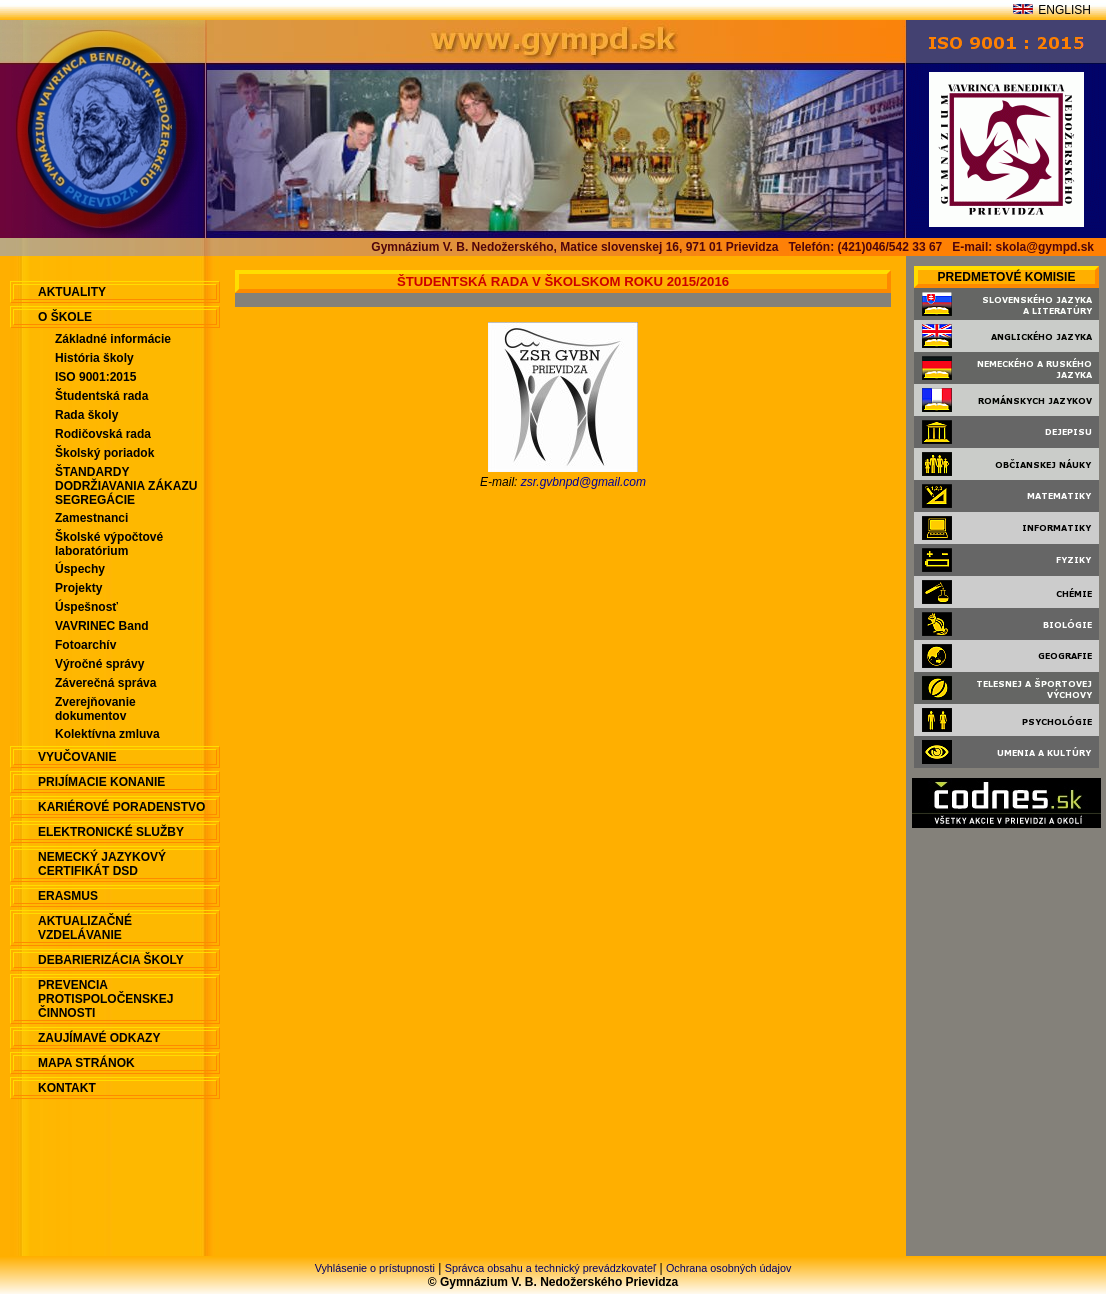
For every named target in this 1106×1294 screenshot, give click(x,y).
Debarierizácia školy (111, 960)
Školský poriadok (104, 453)
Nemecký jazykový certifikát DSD (102, 864)
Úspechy (80, 569)
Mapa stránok (86, 1063)
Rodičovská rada (103, 434)
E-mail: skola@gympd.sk (1023, 247)
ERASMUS (68, 896)
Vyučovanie (77, 757)
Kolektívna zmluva (107, 734)
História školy (94, 358)
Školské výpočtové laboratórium (109, 544)
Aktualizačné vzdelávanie (85, 928)
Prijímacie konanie (101, 782)
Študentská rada (101, 396)
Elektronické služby (111, 832)
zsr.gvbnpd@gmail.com (583, 482)
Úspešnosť (86, 607)
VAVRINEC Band (102, 626)
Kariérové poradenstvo (121, 807)
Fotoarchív (85, 645)
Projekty (78, 588)
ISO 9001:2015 (95, 377)
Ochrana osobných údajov (728, 1268)
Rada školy (86, 415)
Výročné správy (99, 664)
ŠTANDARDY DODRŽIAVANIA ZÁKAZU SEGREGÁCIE (126, 486)
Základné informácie (113, 339)
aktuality (72, 292)
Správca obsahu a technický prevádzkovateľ (550, 1268)
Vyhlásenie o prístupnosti (375, 1268)
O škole (65, 317)
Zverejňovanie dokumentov (95, 709)
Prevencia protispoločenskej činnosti (105, 999)
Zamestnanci (91, 518)
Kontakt (67, 1088)
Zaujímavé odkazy (99, 1038)
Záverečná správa (105, 683)
